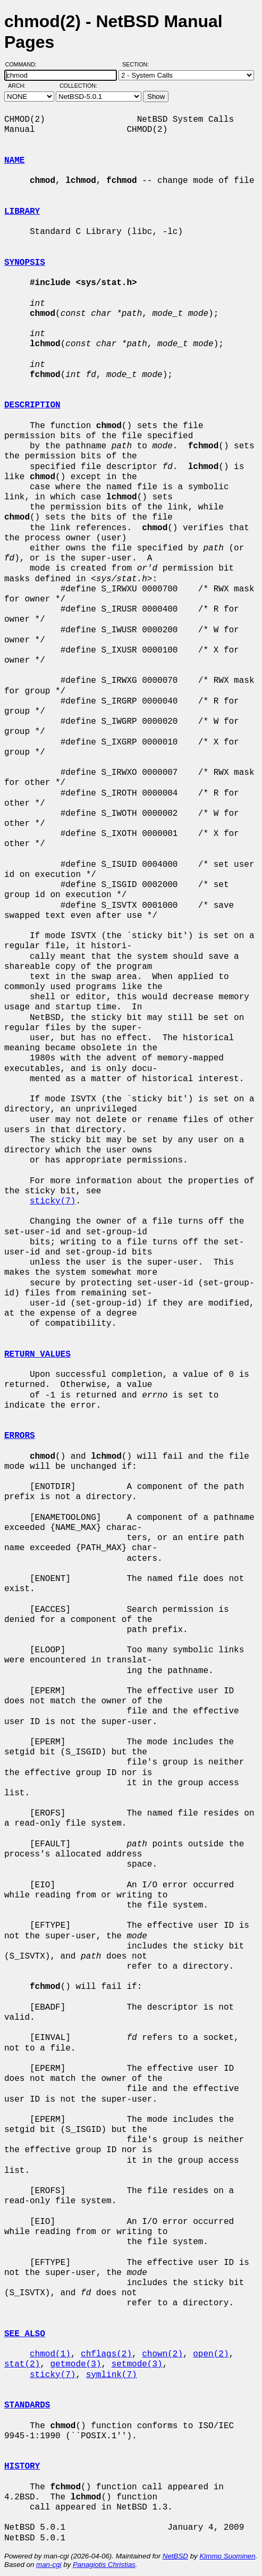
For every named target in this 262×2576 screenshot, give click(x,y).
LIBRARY (22, 212)
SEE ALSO (24, 2334)
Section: (138, 64)
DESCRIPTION (32, 405)
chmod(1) (50, 2354)
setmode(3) (137, 2364)
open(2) (211, 2354)
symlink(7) (111, 2375)
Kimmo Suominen (227, 2556)
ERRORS (19, 1436)
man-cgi (48, 2565)
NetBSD (175, 2556)
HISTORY (22, 2466)
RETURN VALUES (37, 1354)
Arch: (21, 85)
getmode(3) (75, 2364)
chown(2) (162, 2354)
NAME (14, 160)
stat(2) (22, 2364)
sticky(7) (52, 1201)
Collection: (78, 85)
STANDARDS (27, 2405)
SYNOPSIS (24, 263)
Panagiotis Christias (104, 2565)
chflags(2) (106, 2354)
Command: (24, 64)
